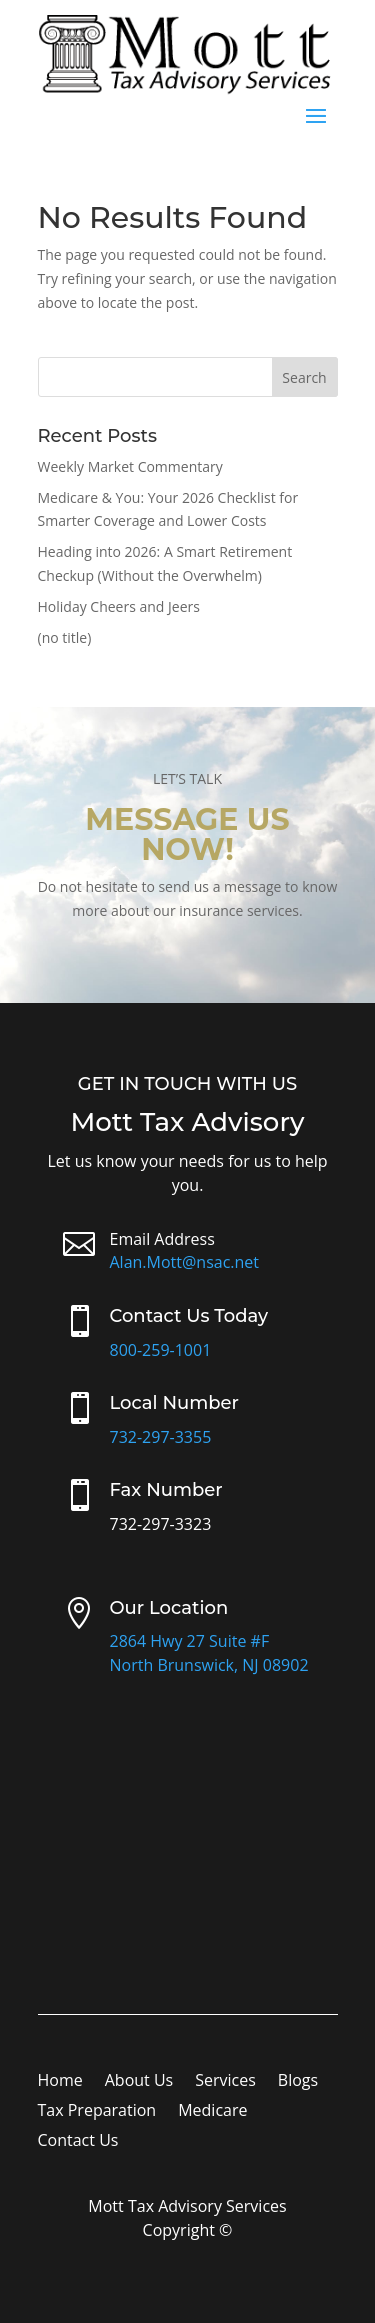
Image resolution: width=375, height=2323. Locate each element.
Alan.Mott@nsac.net (185, 1262)
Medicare (212, 2112)
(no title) (65, 637)
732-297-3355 (161, 1437)
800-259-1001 (161, 1350)
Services (225, 2082)
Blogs (298, 2082)
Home (60, 2082)
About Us (139, 2082)
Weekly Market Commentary (130, 466)
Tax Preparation (97, 2112)
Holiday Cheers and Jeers (119, 606)
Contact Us (78, 2142)
